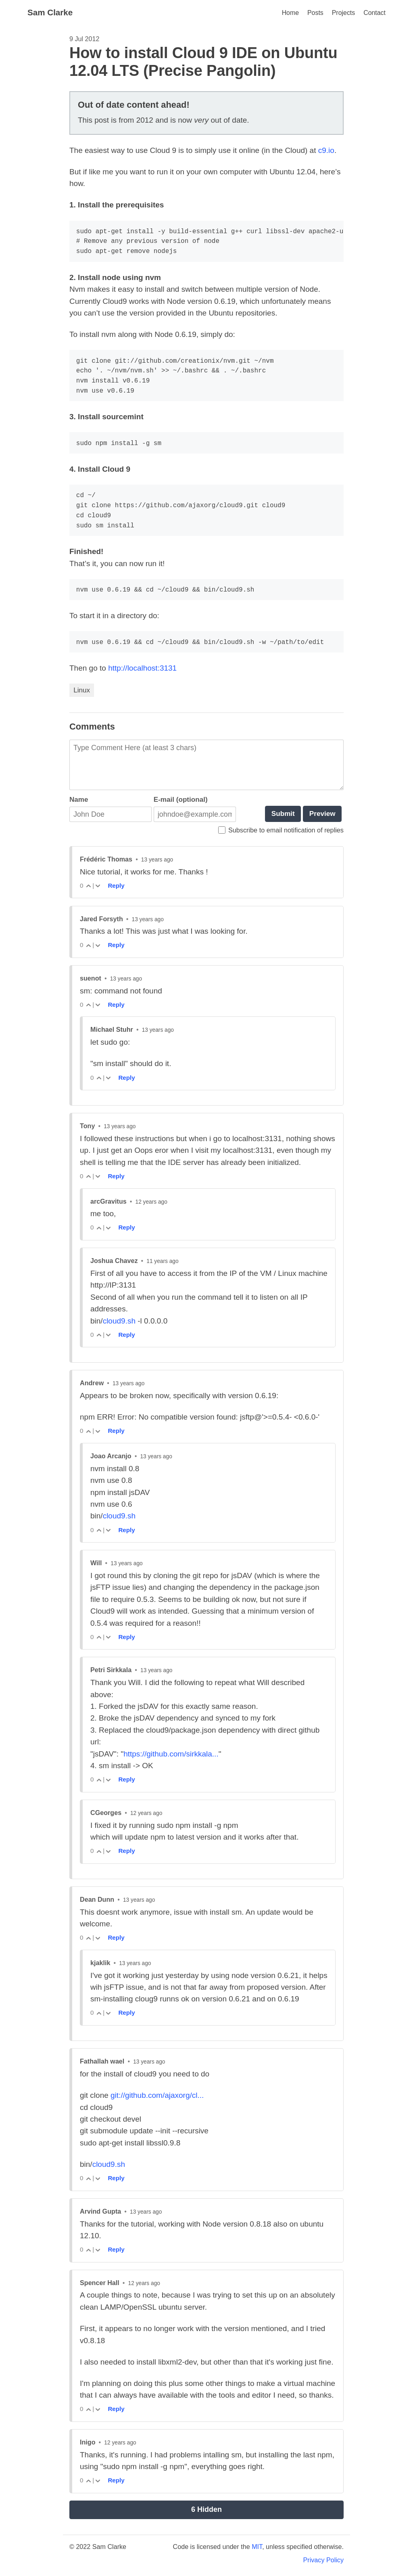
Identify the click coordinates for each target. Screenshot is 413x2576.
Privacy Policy (323, 2559)
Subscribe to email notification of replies (281, 830)
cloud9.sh (119, 1321)
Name (78, 799)
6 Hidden (206, 2509)
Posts (315, 12)
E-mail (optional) (181, 799)
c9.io (326, 150)
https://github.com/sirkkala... (171, 1754)
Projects (343, 12)
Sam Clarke (50, 12)
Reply (116, 885)
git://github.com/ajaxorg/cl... (157, 2095)
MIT (257, 2546)
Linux (81, 690)
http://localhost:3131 (142, 668)
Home (290, 12)
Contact (374, 12)
